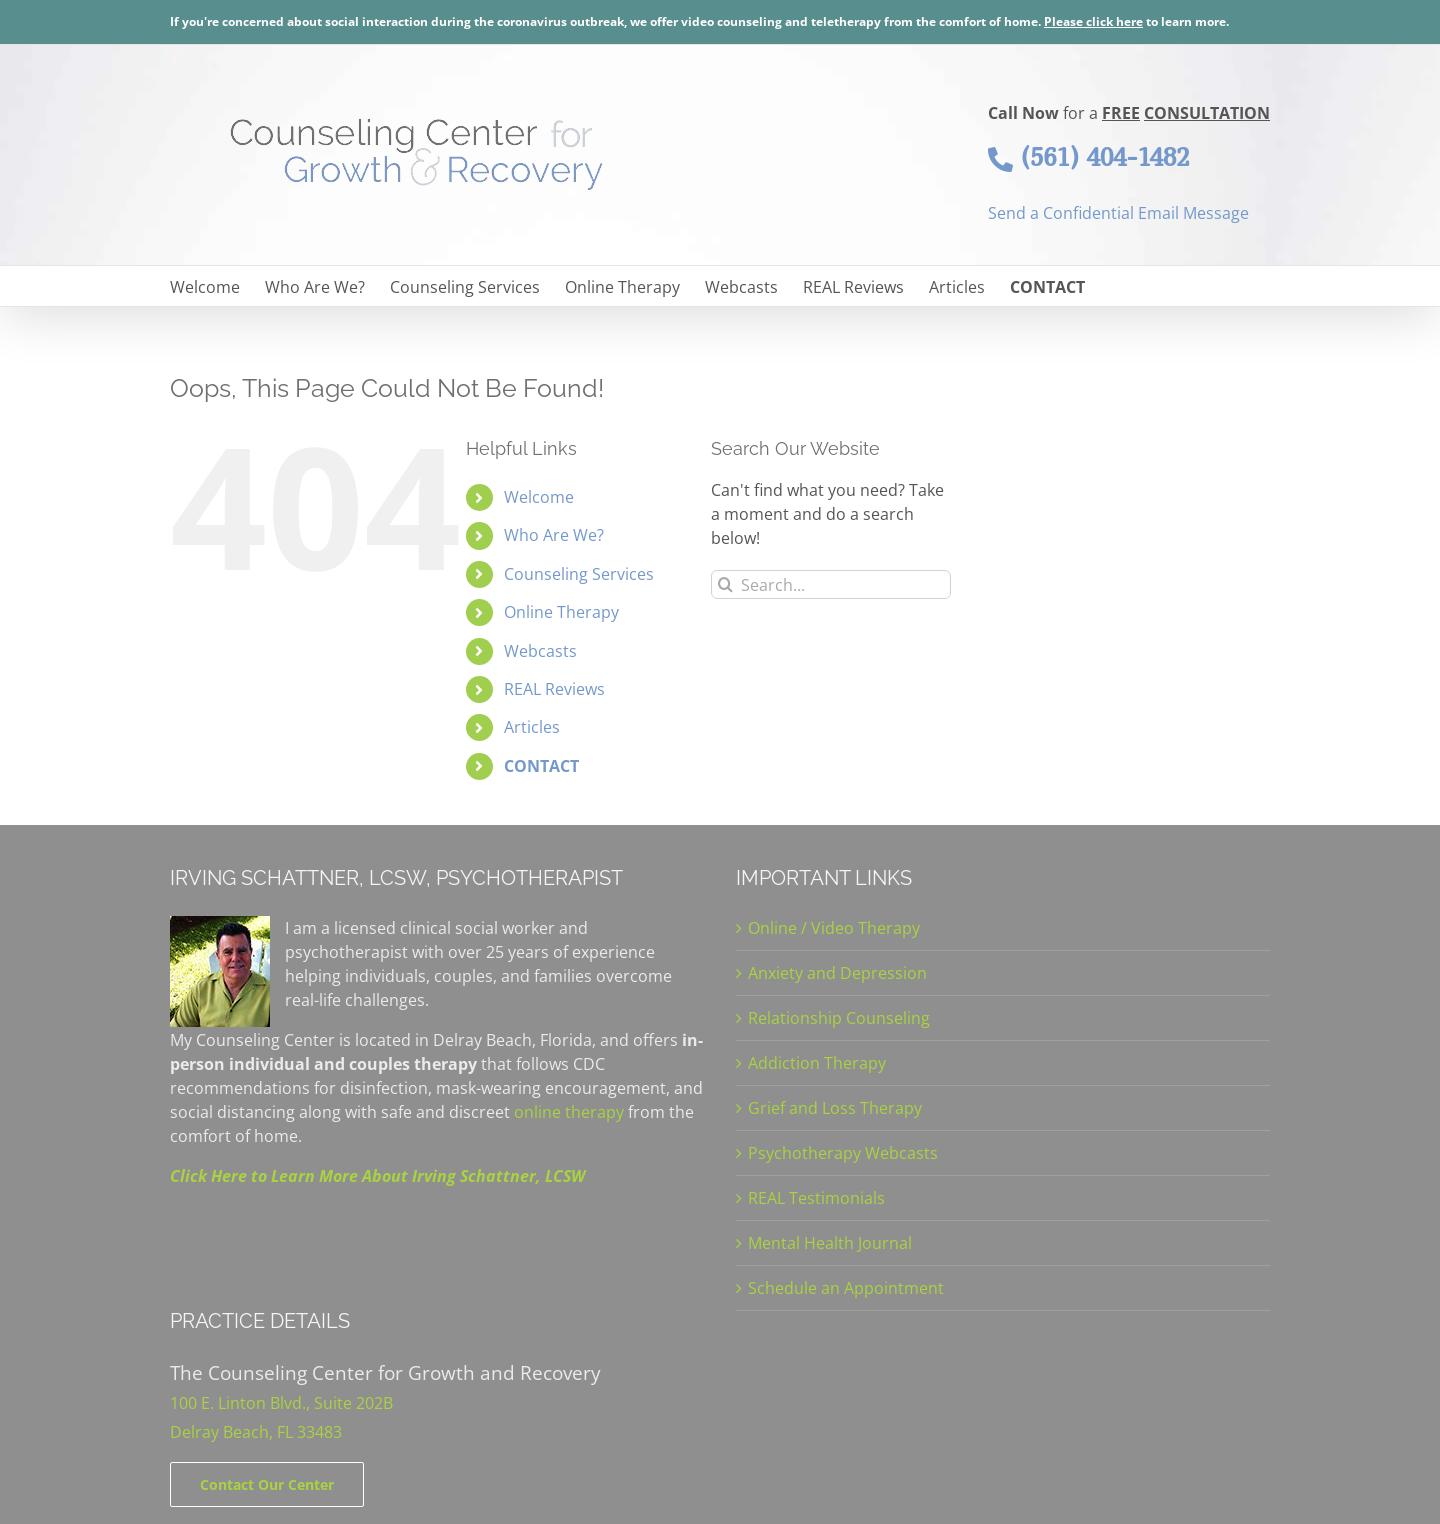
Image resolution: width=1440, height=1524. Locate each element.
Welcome (539, 497)
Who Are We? (554, 535)
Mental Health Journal (830, 1243)
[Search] (725, 584)
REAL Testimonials (816, 1198)
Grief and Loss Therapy (835, 1108)
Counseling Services (579, 574)
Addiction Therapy (817, 1063)
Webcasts (540, 651)
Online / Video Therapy (834, 928)
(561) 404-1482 (1088, 157)
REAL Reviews (554, 689)
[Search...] (831, 584)
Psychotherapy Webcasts (843, 1153)
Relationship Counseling (839, 1018)
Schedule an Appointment (846, 1288)
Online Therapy (561, 612)
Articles (532, 727)
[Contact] (267, 1484)
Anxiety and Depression (837, 973)
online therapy (569, 1112)
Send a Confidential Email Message (1118, 213)
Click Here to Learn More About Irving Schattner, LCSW (377, 1176)
